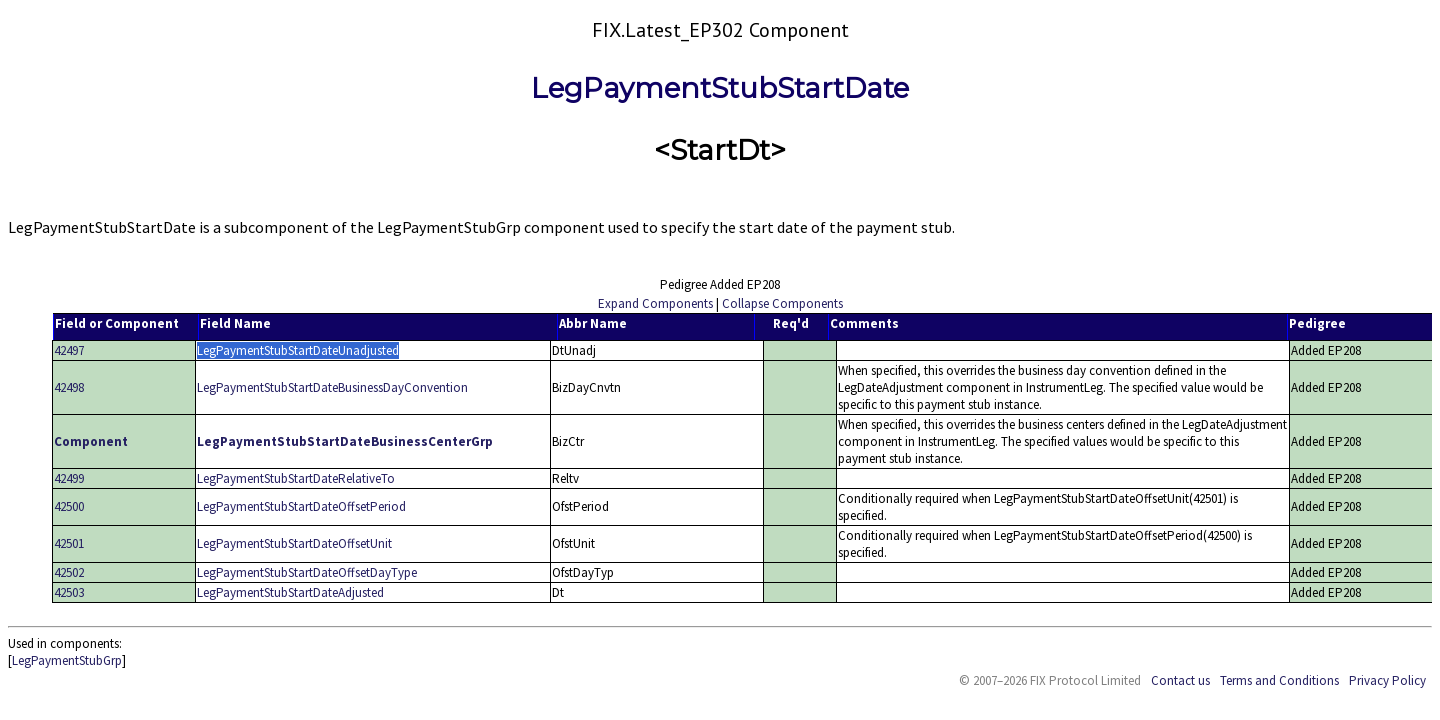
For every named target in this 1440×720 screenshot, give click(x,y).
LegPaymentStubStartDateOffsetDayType (307, 572)
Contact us (1180, 680)
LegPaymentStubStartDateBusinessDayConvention (332, 387)
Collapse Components (782, 303)
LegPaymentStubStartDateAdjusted (290, 592)
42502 (69, 572)
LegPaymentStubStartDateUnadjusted (298, 350)
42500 (69, 506)
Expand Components (655, 303)
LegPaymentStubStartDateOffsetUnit (294, 543)
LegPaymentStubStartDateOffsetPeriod (301, 506)
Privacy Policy (1387, 680)
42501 (69, 543)
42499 (69, 478)
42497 (69, 350)
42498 (69, 387)
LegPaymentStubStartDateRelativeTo (296, 478)
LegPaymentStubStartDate (720, 88)
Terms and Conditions (1279, 680)
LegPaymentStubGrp (67, 660)
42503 (69, 592)
